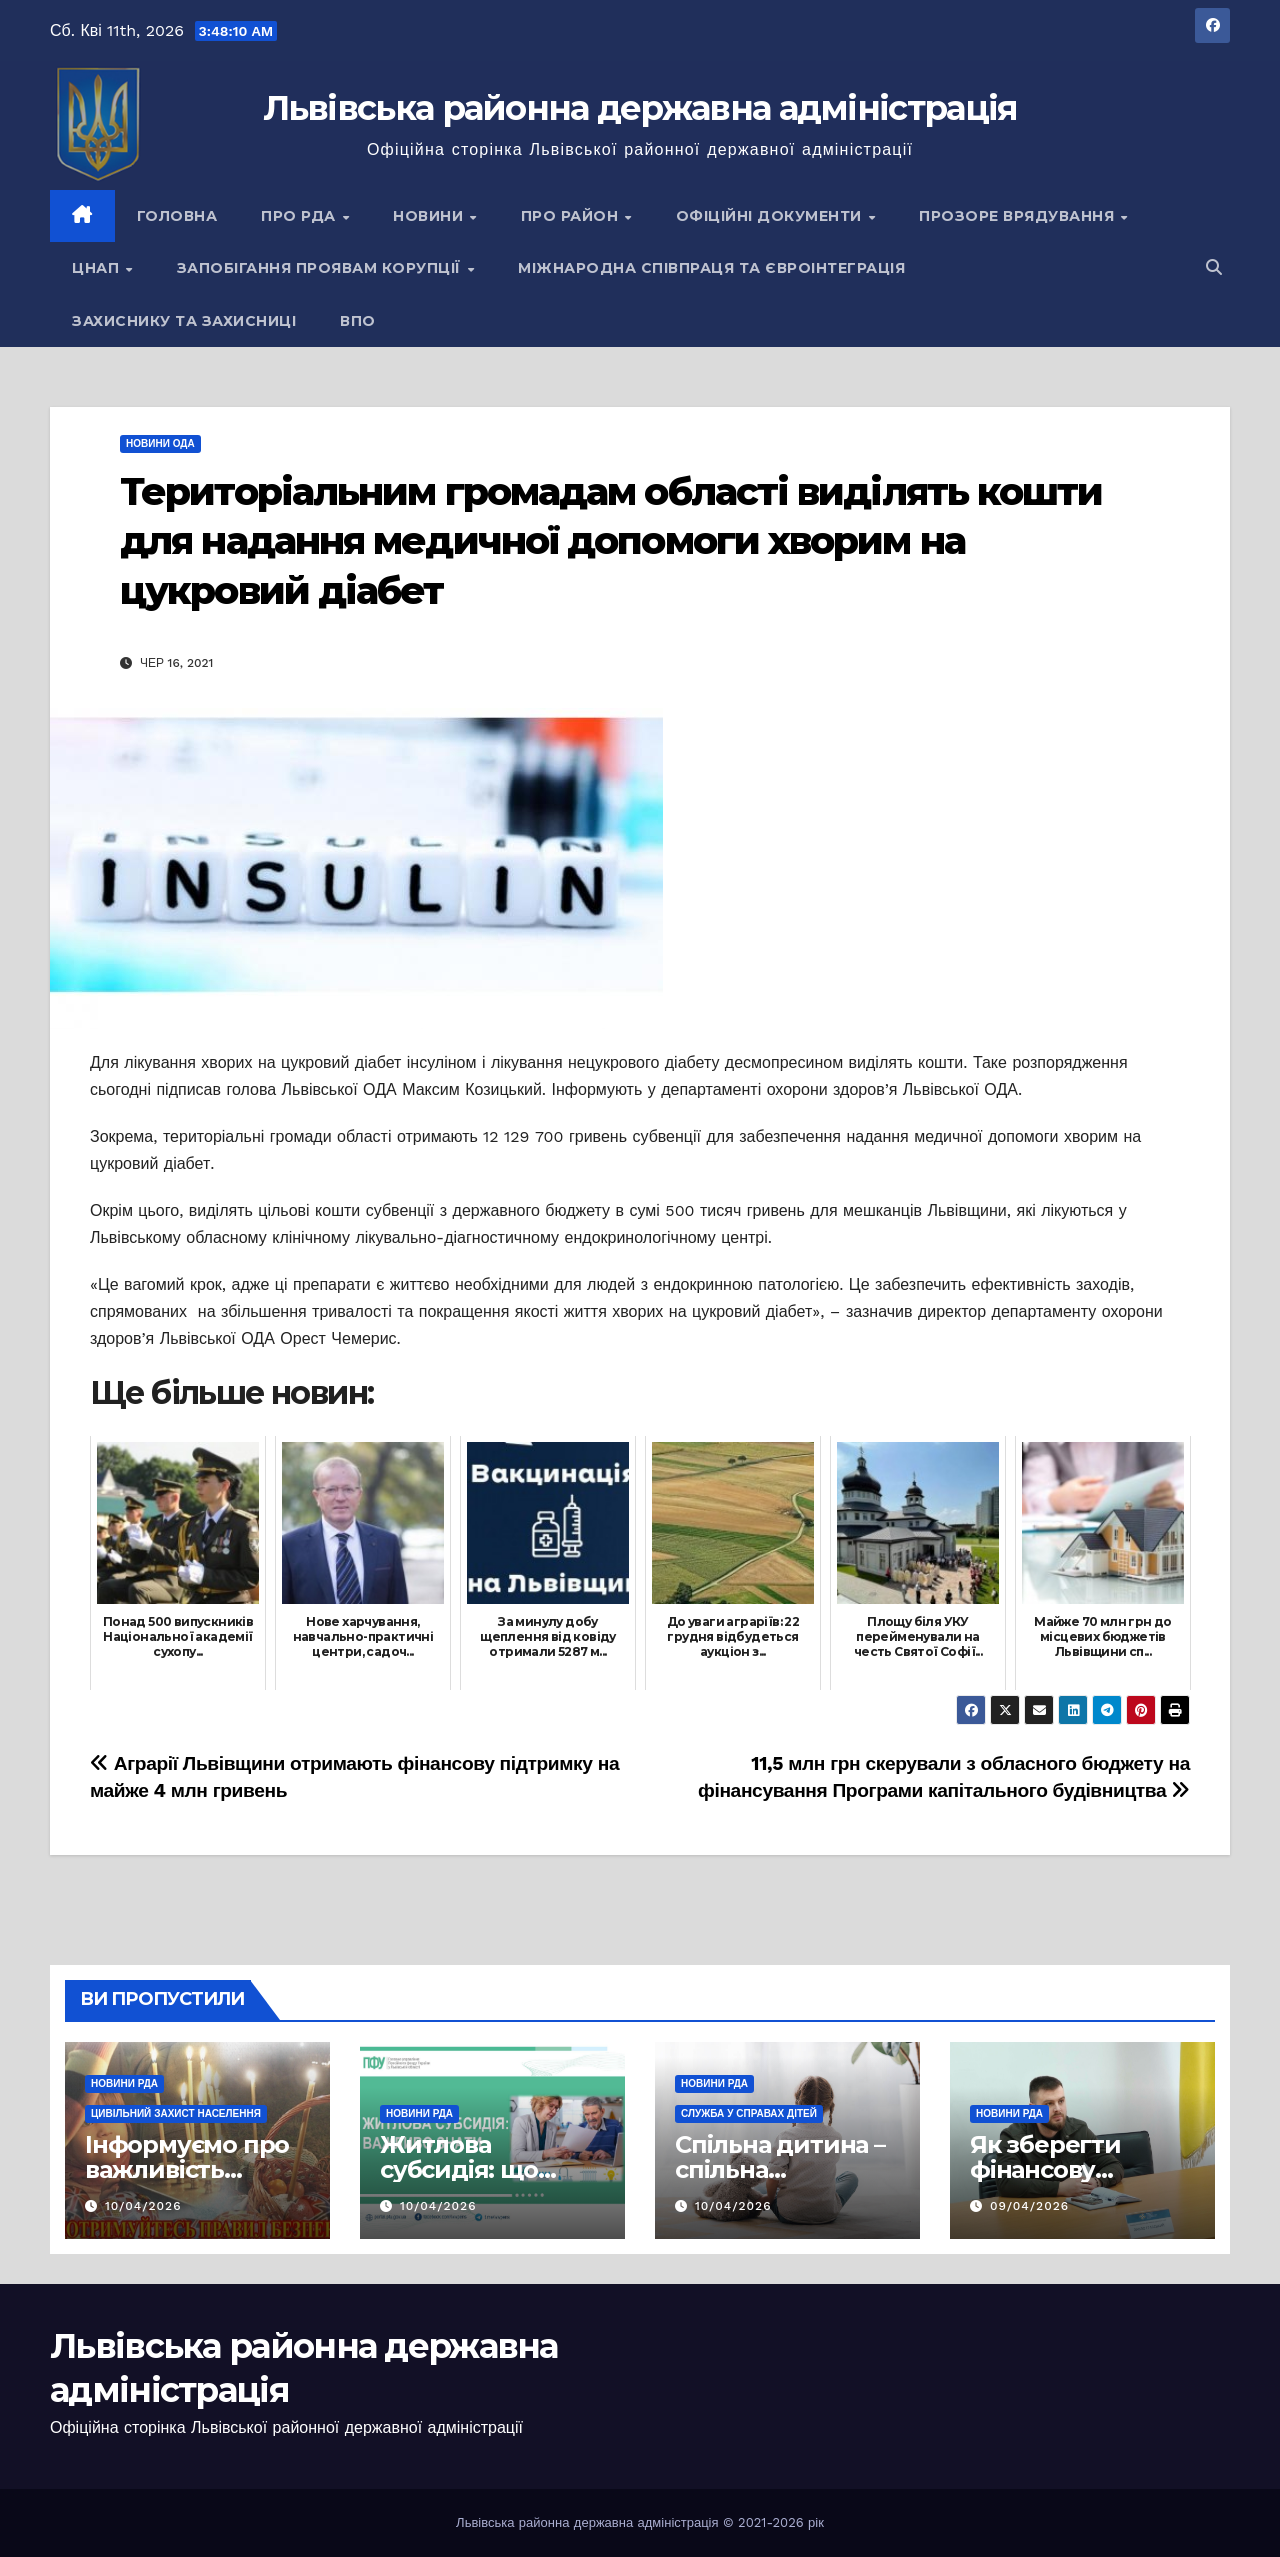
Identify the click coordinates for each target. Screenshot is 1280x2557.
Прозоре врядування (1019, 216)
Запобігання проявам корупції (321, 268)
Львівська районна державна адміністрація (640, 108)
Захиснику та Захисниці (184, 321)
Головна (177, 216)
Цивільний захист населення (176, 2113)
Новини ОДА (160, 443)
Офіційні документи (771, 216)
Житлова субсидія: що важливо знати (472, 2169)
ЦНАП (98, 268)
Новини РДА (124, 2083)
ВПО (358, 321)
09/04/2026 (1029, 2206)
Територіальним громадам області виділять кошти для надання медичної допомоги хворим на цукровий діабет (611, 541)
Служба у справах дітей (749, 2113)
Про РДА (300, 216)
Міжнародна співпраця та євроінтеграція (711, 268)
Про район (572, 216)
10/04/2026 (143, 2206)
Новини (430, 216)
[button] (1214, 267)
